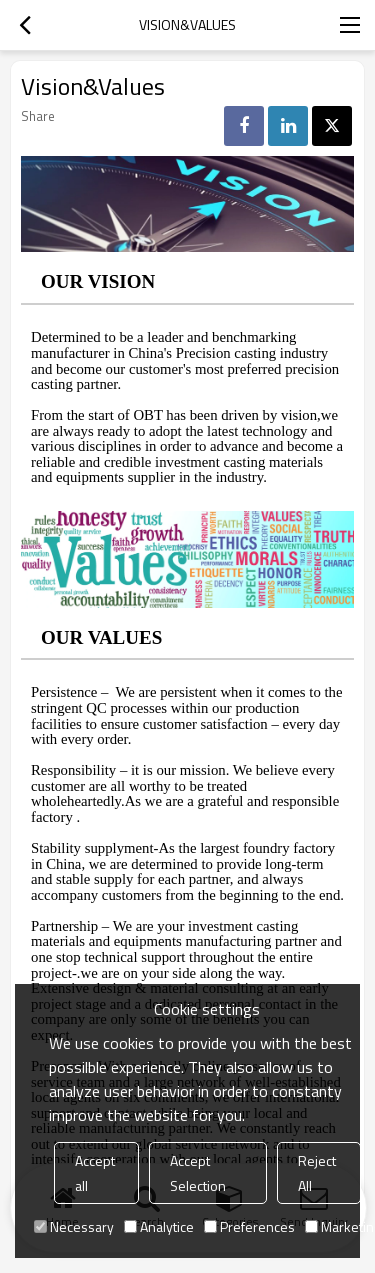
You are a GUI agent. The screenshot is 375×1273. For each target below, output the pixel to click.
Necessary (74, 1226)
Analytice (159, 1226)
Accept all (95, 1173)
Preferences (249, 1226)
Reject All (317, 1173)
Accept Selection (198, 1173)
